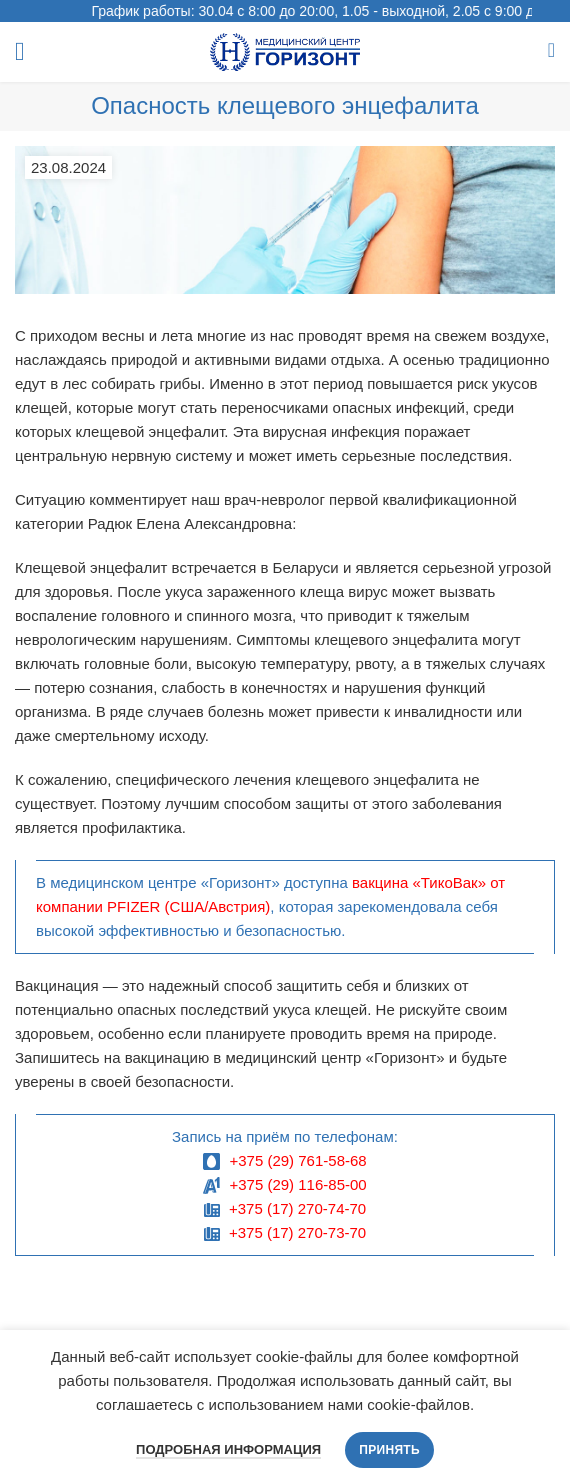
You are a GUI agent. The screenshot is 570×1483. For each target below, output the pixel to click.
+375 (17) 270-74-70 (297, 1208)
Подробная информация (228, 1449)
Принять (389, 1450)
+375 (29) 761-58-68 (297, 1160)
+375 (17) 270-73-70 (297, 1232)
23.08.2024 (68, 167)
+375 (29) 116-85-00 (297, 1184)
